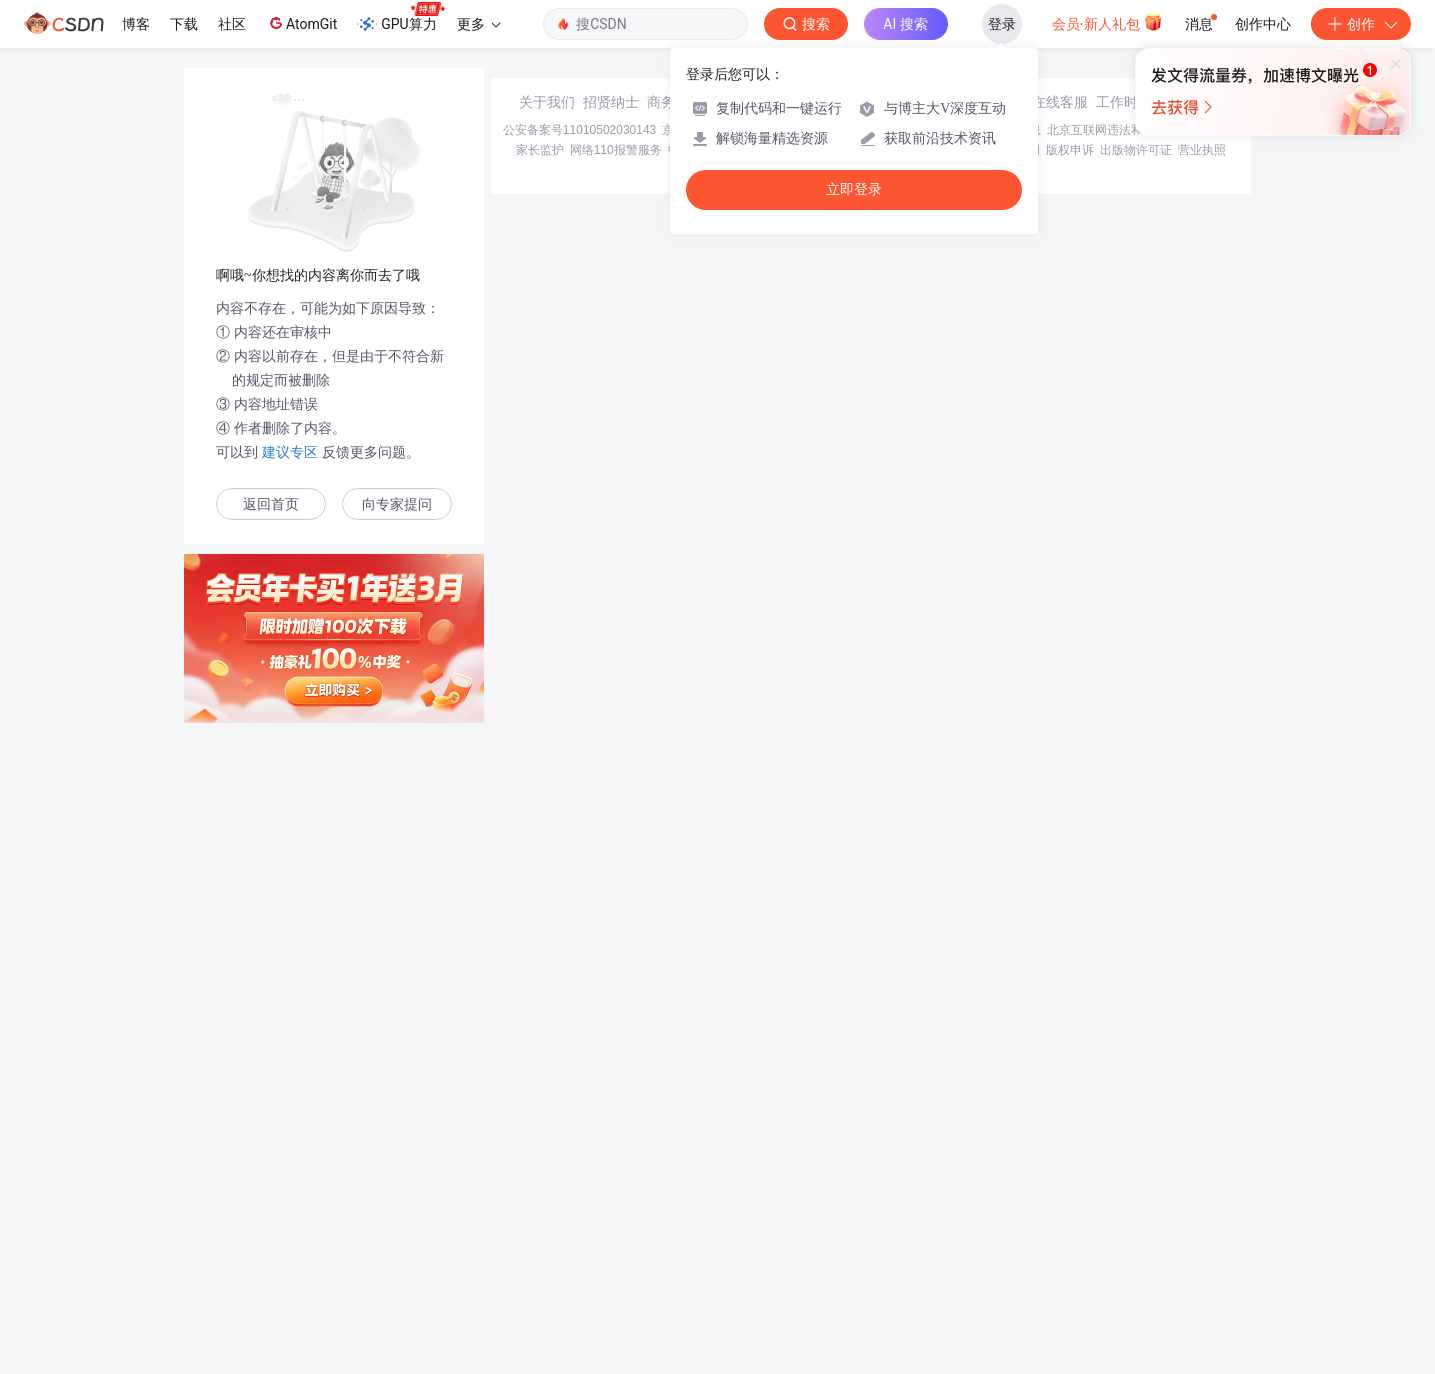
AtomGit (301, 23)
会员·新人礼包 (1107, 22)
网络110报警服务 (616, 1230)
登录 (1002, 24)
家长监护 (540, 1230)
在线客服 (1060, 1182)
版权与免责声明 (998, 1230)
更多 (479, 24)
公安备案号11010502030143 (579, 1210)
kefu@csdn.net (957, 1182)
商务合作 (675, 1182)
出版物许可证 (1136, 1230)
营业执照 (1202, 1230)
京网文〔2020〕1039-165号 (852, 1210)
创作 (1361, 24)
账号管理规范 (914, 1230)
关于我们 (547, 1182)
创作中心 (1263, 24)
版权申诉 (1070, 1230)
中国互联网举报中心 (722, 1230)
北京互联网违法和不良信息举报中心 (1143, 1210)
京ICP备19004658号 (716, 1210)
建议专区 (290, 452)
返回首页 (271, 504)
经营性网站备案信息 (987, 1210)
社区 (232, 24)
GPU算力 (400, 18)
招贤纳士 (611, 1182)
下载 (184, 24)
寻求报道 (739, 1182)
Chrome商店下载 (827, 1230)
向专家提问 (397, 504)
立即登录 (854, 189)
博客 (136, 24)
